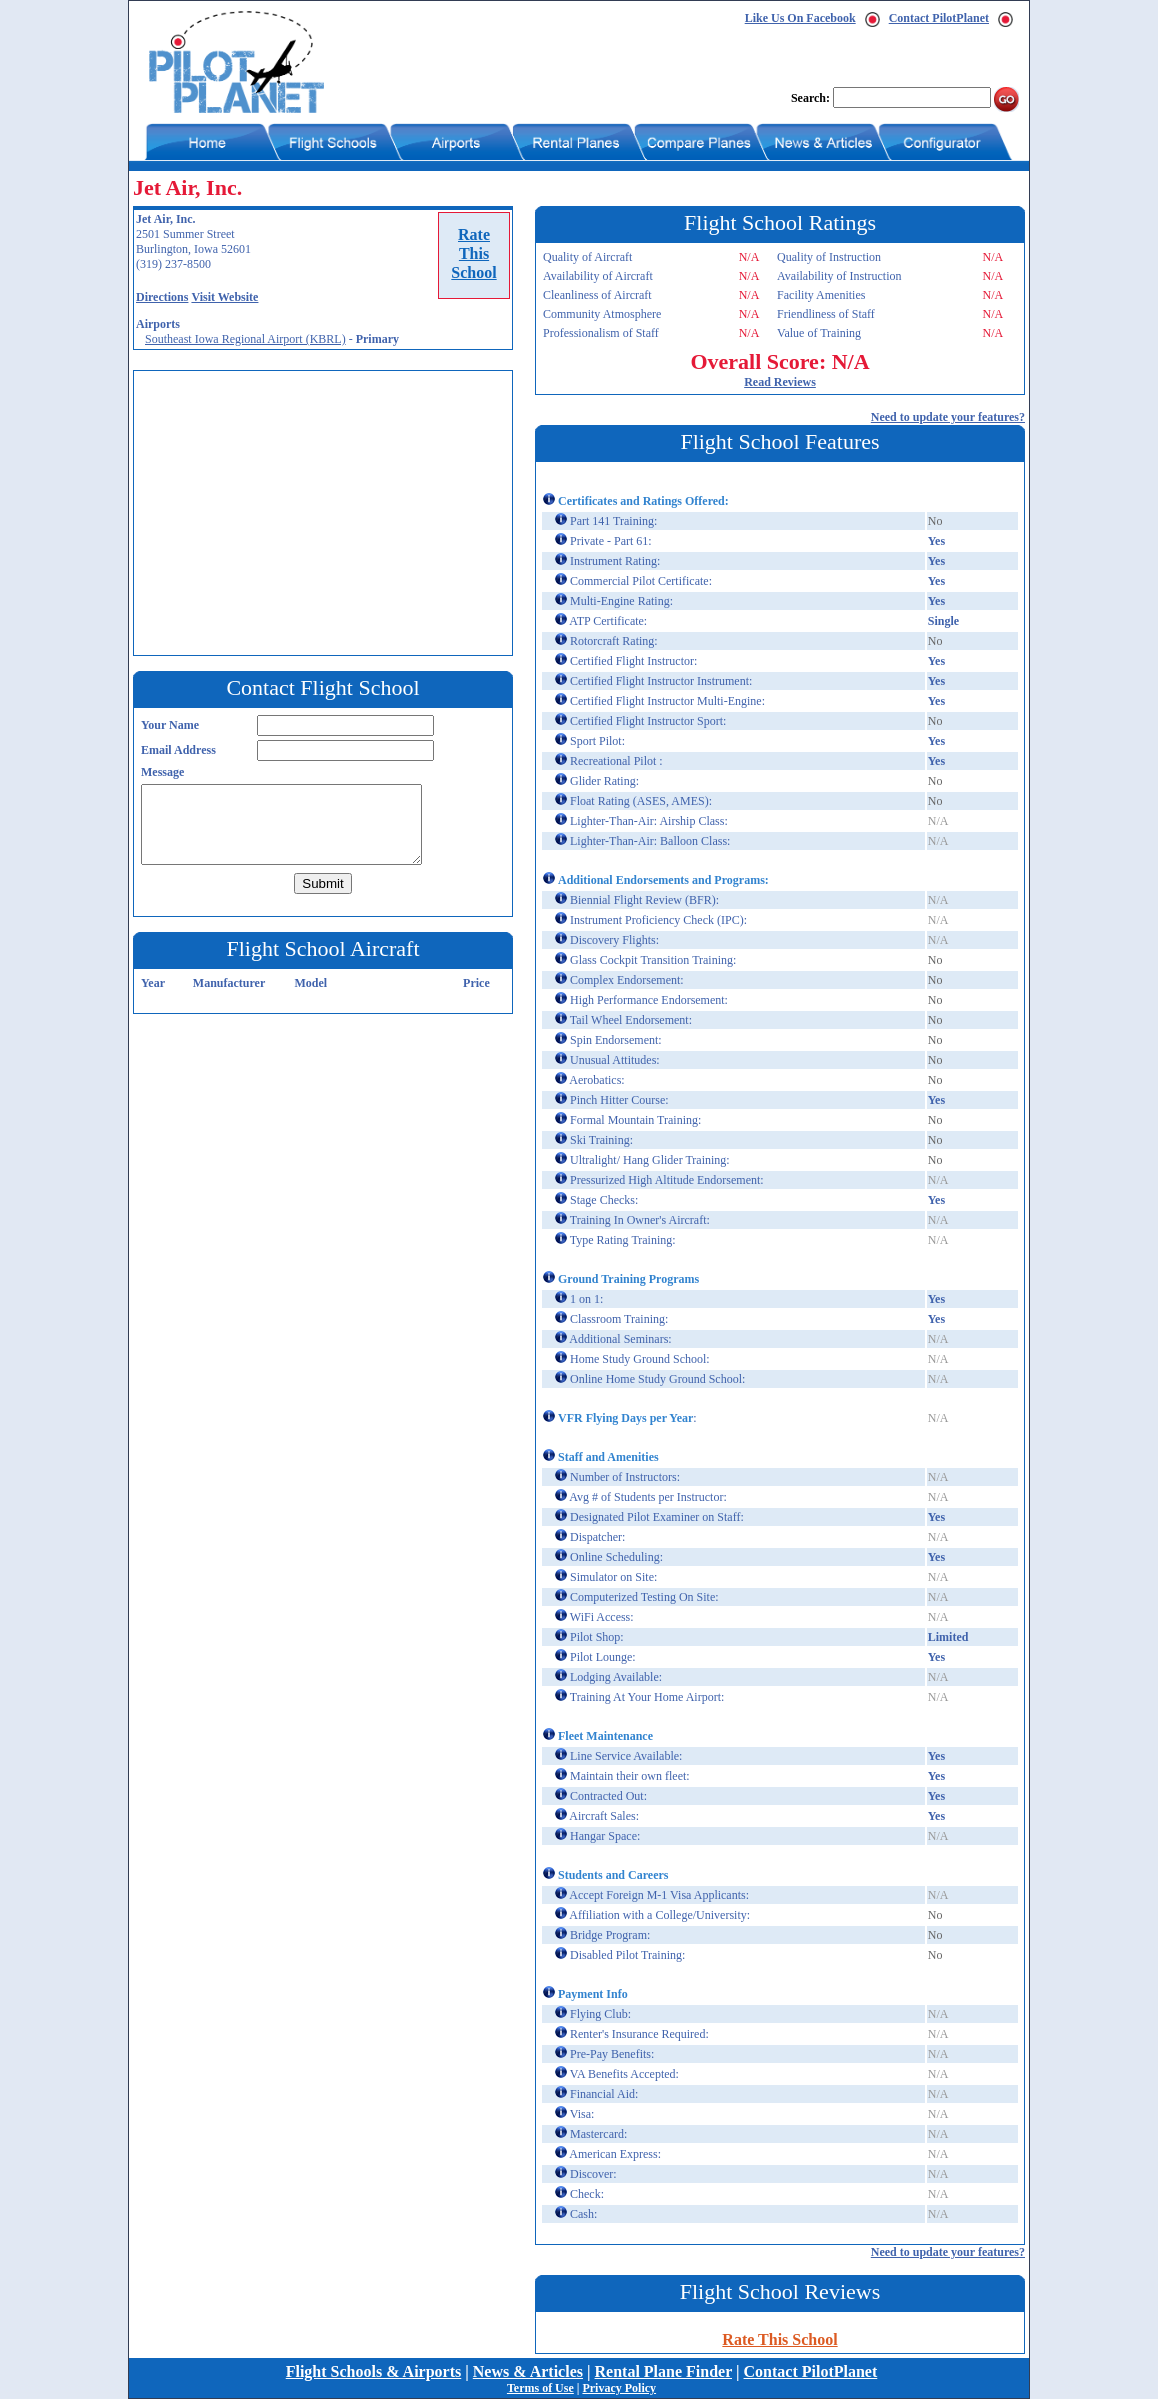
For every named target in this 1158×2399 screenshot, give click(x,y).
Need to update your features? (948, 417)
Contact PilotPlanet (939, 18)
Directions (162, 297)
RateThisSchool (473, 253)
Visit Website (224, 297)
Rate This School (779, 2339)
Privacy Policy (619, 2388)
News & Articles (528, 2371)
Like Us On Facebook (800, 18)
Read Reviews (780, 382)
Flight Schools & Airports (374, 2371)
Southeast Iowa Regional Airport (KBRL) (245, 339)
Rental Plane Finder (663, 2371)
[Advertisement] (328, 511)
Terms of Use (540, 2388)
